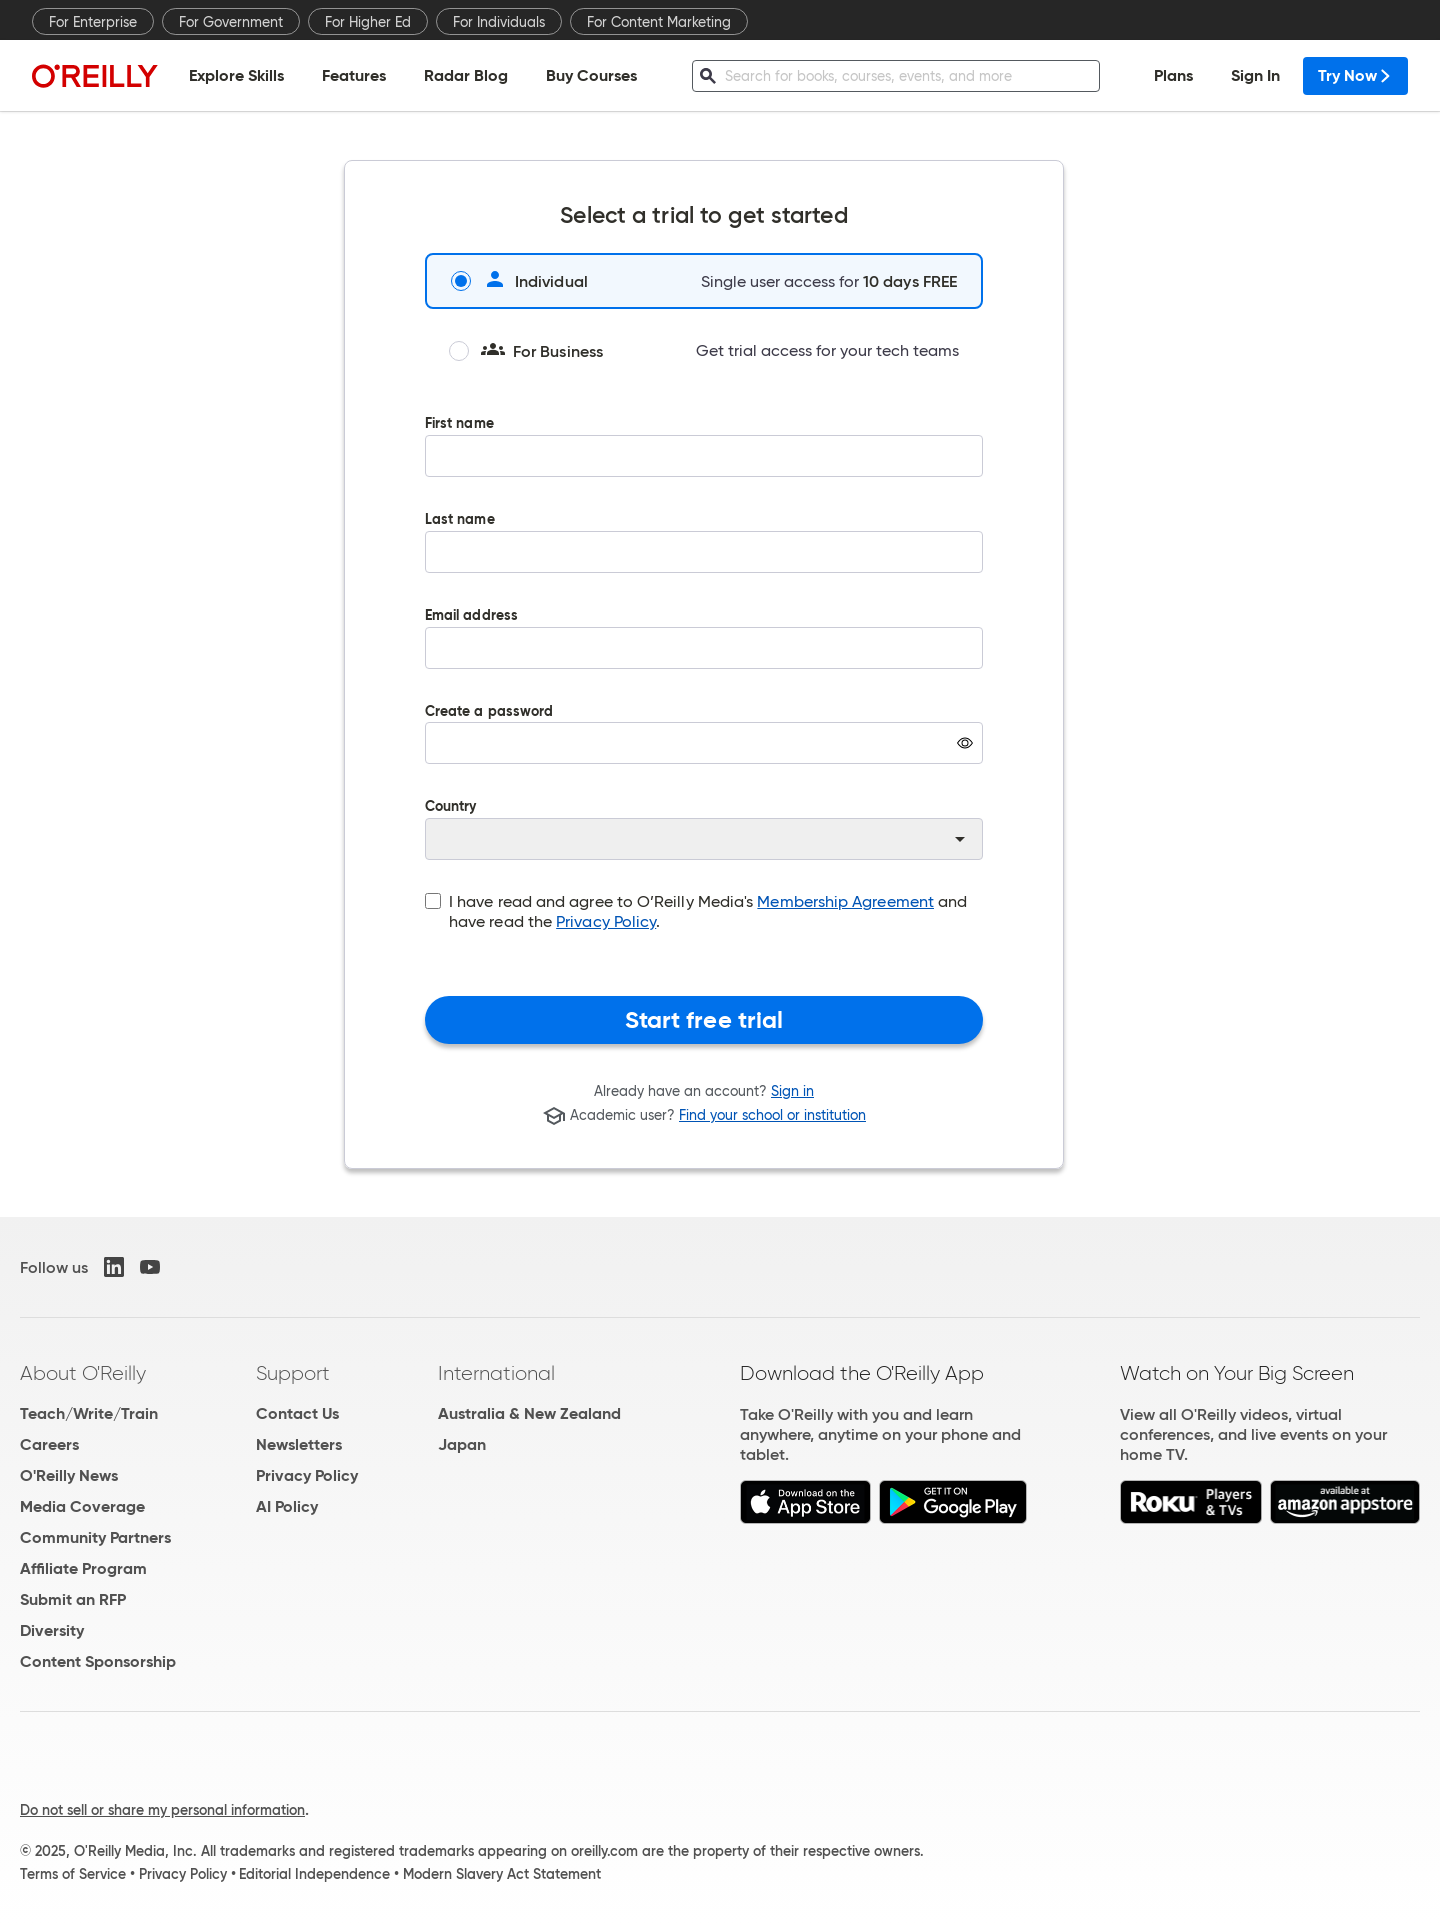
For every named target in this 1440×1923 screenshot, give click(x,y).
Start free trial (704, 1020)
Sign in (792, 1091)
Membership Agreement (845, 901)
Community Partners (95, 1537)
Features (354, 75)
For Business (526, 351)
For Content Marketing (659, 22)
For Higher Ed (368, 22)
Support (293, 1373)
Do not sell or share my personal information (162, 1810)
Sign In (1255, 75)
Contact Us (297, 1413)
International (496, 1373)
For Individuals (499, 22)
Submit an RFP (73, 1599)
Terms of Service (73, 1874)
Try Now (1355, 75)
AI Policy (287, 1506)
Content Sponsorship (98, 1661)
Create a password (704, 749)
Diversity (52, 1630)
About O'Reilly (83, 1373)
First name (704, 461)
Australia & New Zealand (529, 1413)
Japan (462, 1444)
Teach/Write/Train (89, 1413)
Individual (519, 281)
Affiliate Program (83, 1568)
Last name (704, 557)
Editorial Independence (314, 1874)
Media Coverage (82, 1506)
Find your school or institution (772, 1116)
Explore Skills (236, 75)
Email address (704, 653)
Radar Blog (466, 75)
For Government (231, 22)
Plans (1173, 75)
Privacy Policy (606, 921)
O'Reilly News (69, 1475)
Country (704, 830)
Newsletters (299, 1444)
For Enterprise (93, 22)
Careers (49, 1444)
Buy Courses (591, 75)
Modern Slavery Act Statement (502, 1874)
